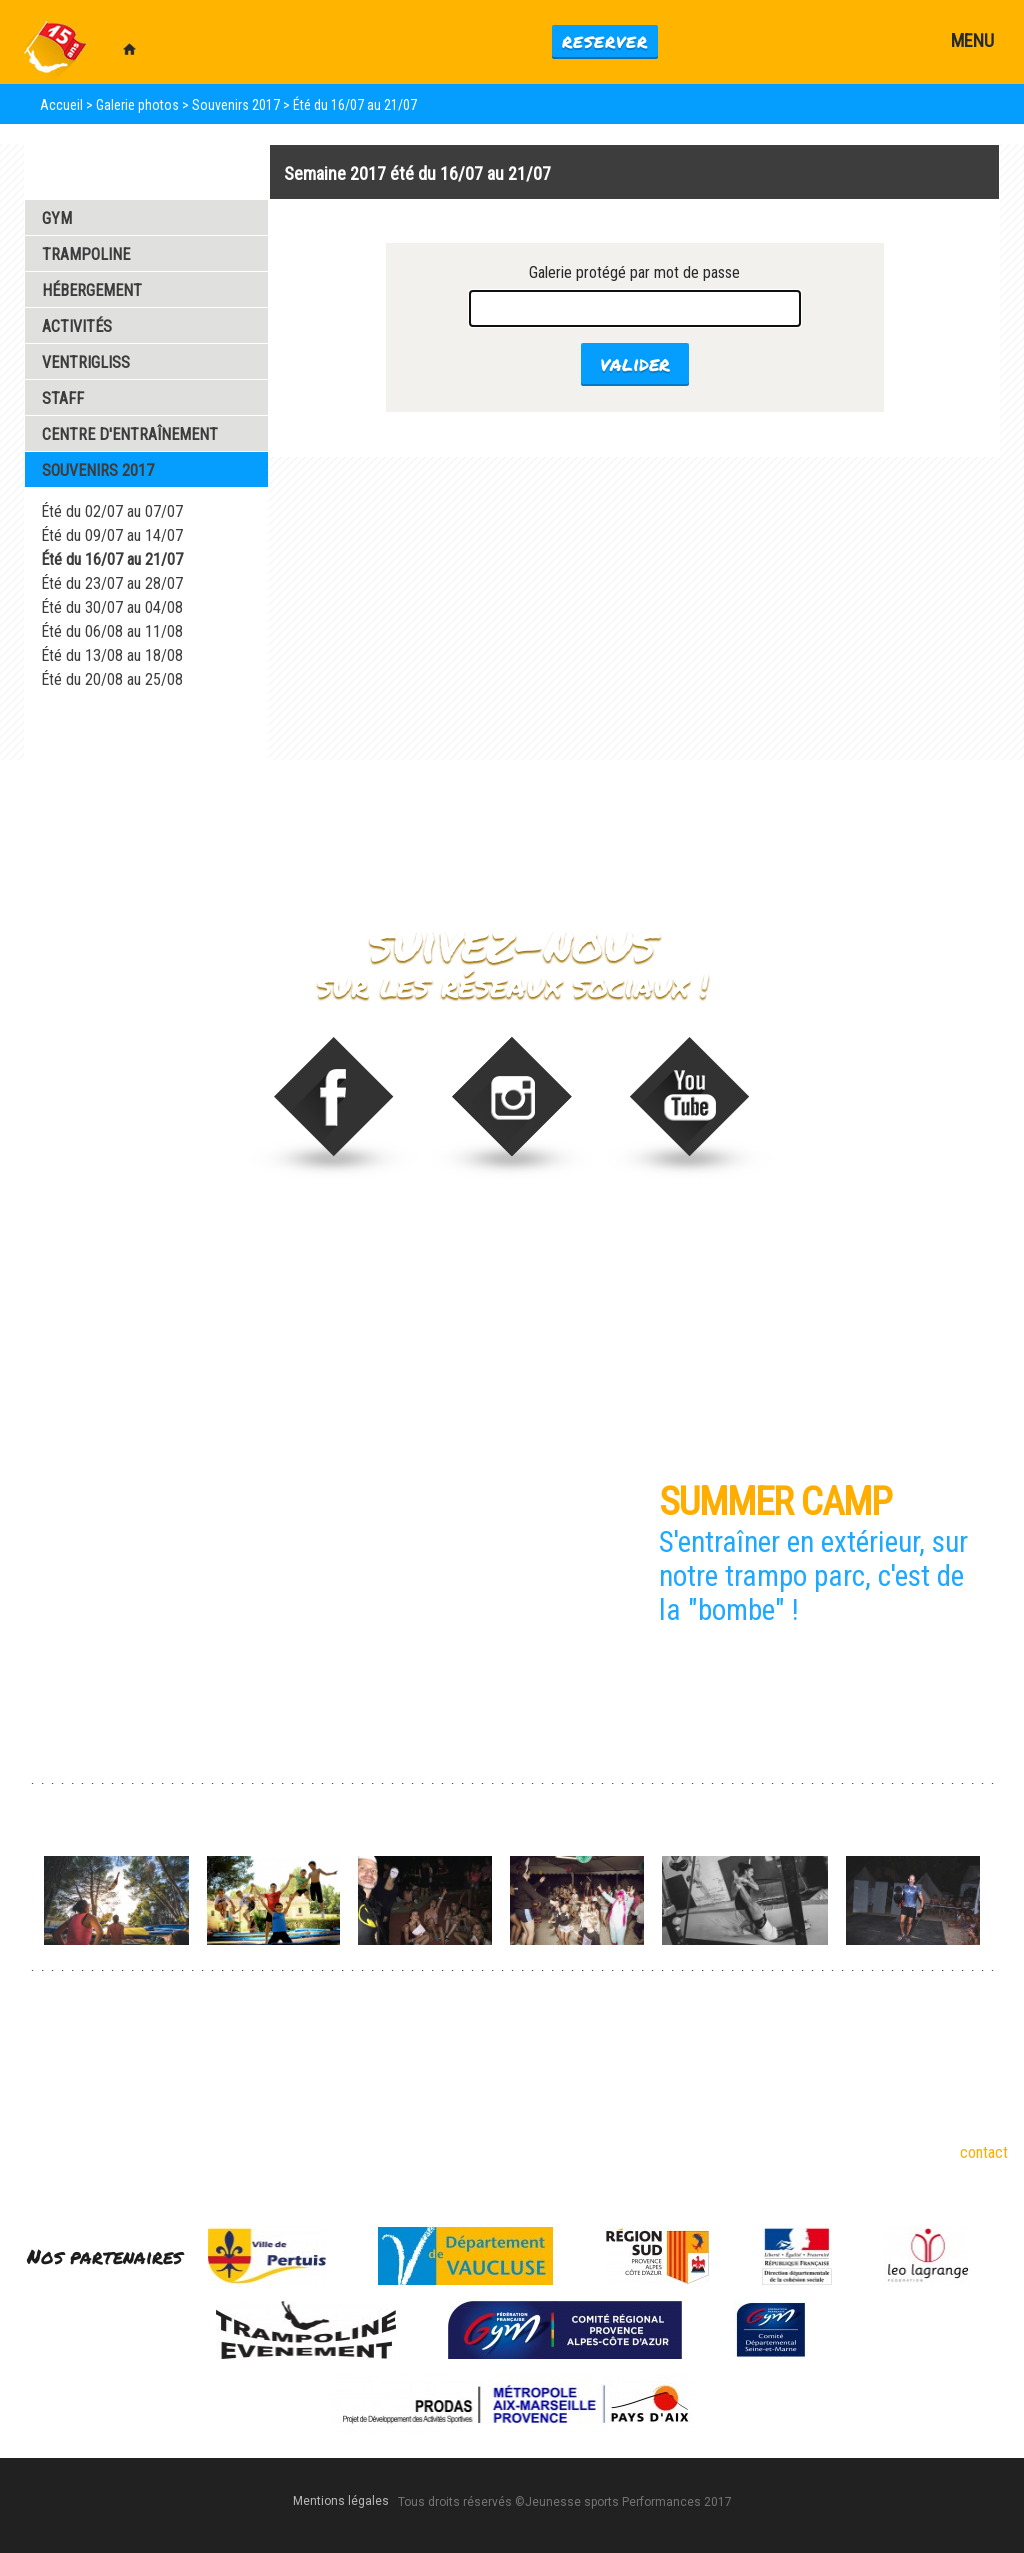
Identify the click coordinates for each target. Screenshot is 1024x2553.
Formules (409, 2112)
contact (984, 2152)
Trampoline (50, 2084)
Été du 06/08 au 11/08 (112, 631)
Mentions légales (341, 2501)
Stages (402, 2084)
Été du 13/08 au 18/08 (112, 655)
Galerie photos (137, 105)
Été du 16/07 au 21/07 (112, 559)
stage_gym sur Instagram (512, 1108)
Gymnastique (56, 2056)
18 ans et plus (241, 2084)
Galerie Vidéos (91, 733)
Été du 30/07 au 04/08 (112, 607)
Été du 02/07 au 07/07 (112, 511)
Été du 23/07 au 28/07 (112, 583)
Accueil (61, 105)
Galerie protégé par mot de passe (634, 272)
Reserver (605, 41)
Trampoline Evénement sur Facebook (333, 1108)
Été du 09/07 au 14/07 (112, 535)
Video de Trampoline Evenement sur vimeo (691, 1108)
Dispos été (414, 2056)
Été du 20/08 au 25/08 (112, 679)
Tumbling (44, 2112)
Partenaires (234, 2112)
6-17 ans (225, 2056)
